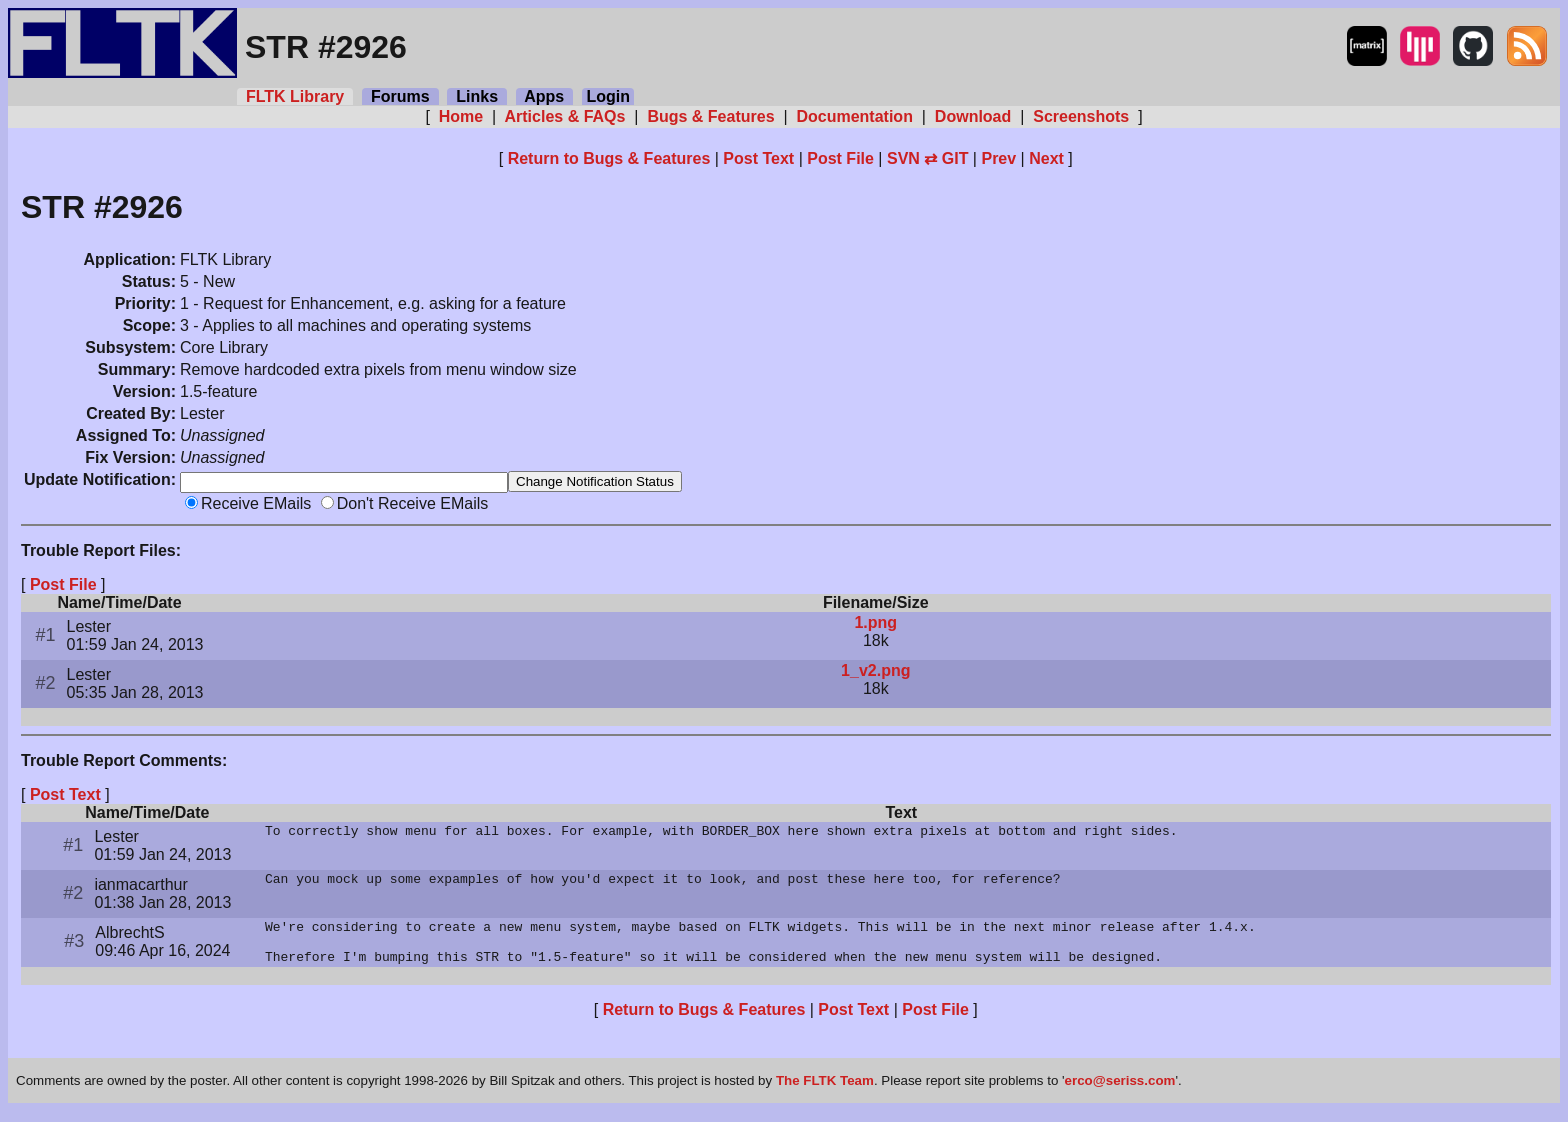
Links (477, 96)
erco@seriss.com (1120, 1091)
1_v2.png (875, 672)
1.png (875, 624)
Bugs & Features (711, 116)
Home (460, 116)
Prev (998, 158)
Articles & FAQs (565, 116)
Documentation (854, 116)
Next (1046, 158)
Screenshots (1081, 116)
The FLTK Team (825, 1091)
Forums (400, 96)
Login (608, 96)
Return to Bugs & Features (609, 158)
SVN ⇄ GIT (927, 158)
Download (972, 116)
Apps (544, 96)
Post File (840, 158)
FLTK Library (295, 96)
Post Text (758, 158)
